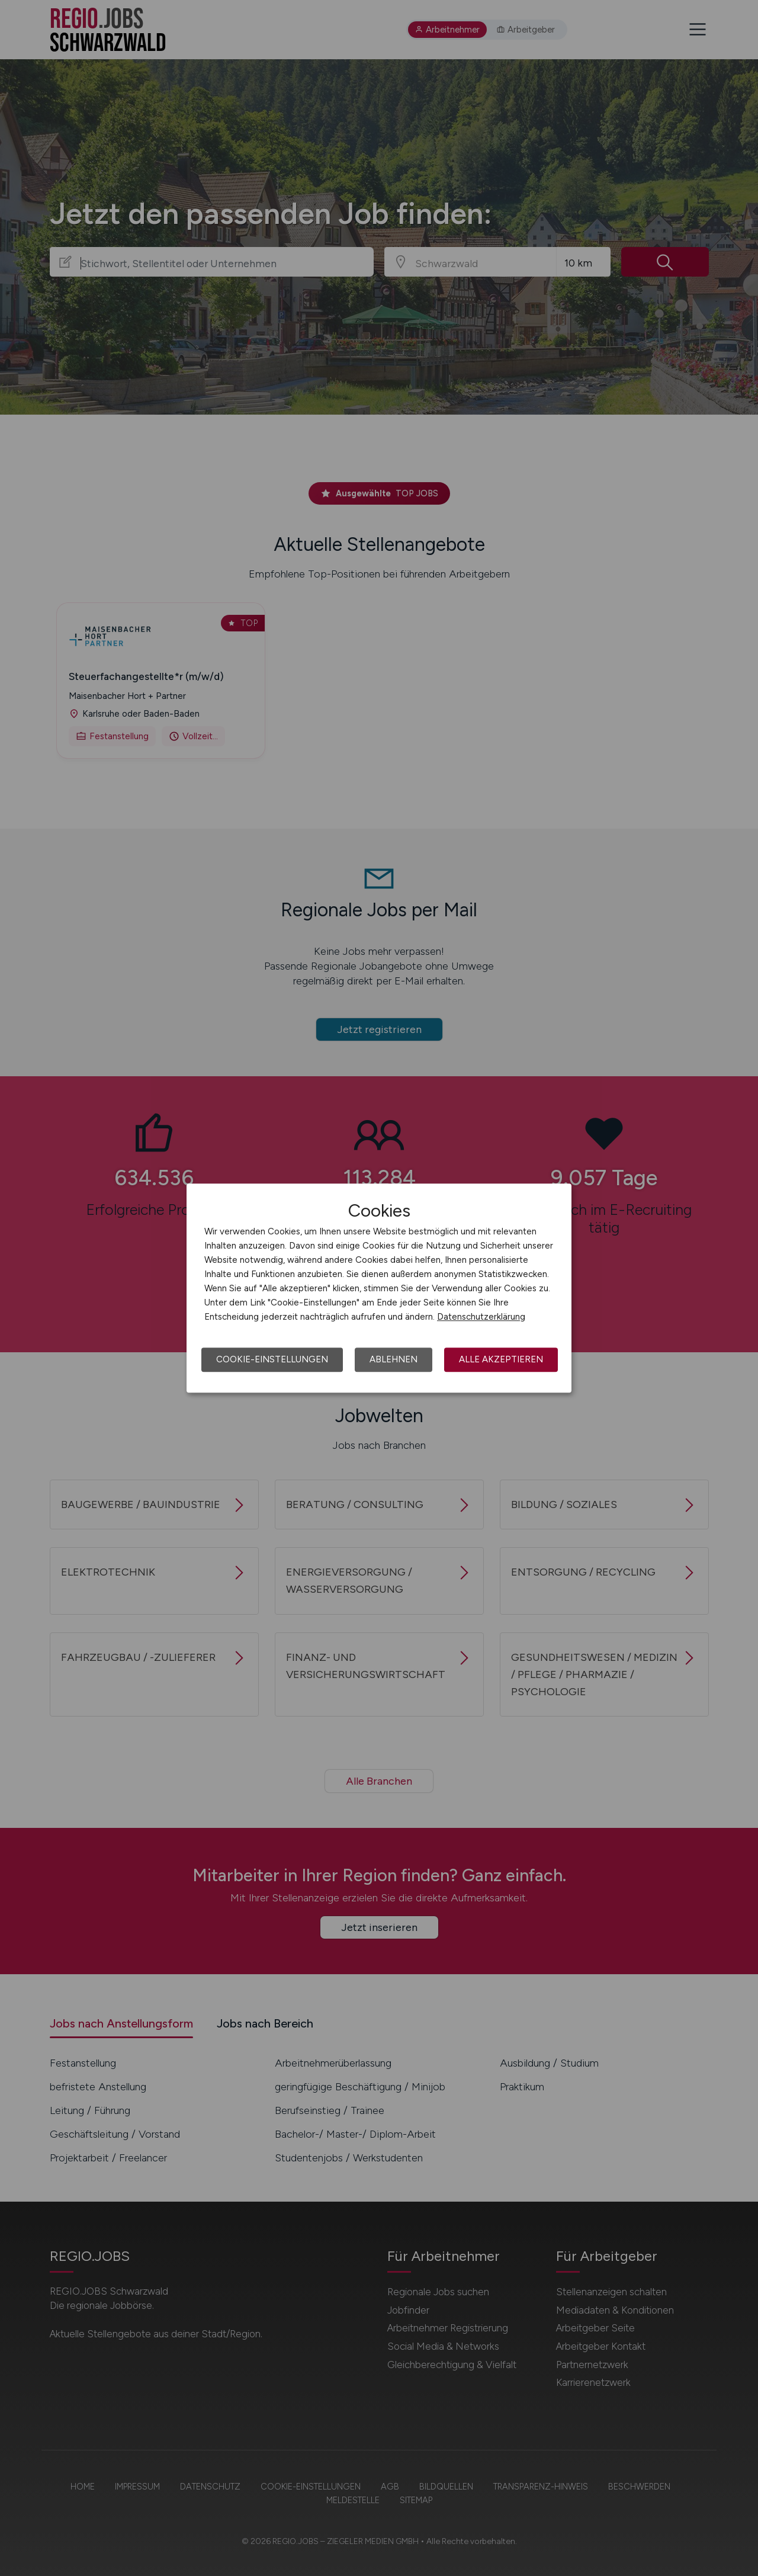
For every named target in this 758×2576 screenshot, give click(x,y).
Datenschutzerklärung (481, 1316)
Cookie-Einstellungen (272, 1359)
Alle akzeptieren (501, 1359)
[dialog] (379, 1288)
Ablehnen (393, 1359)
